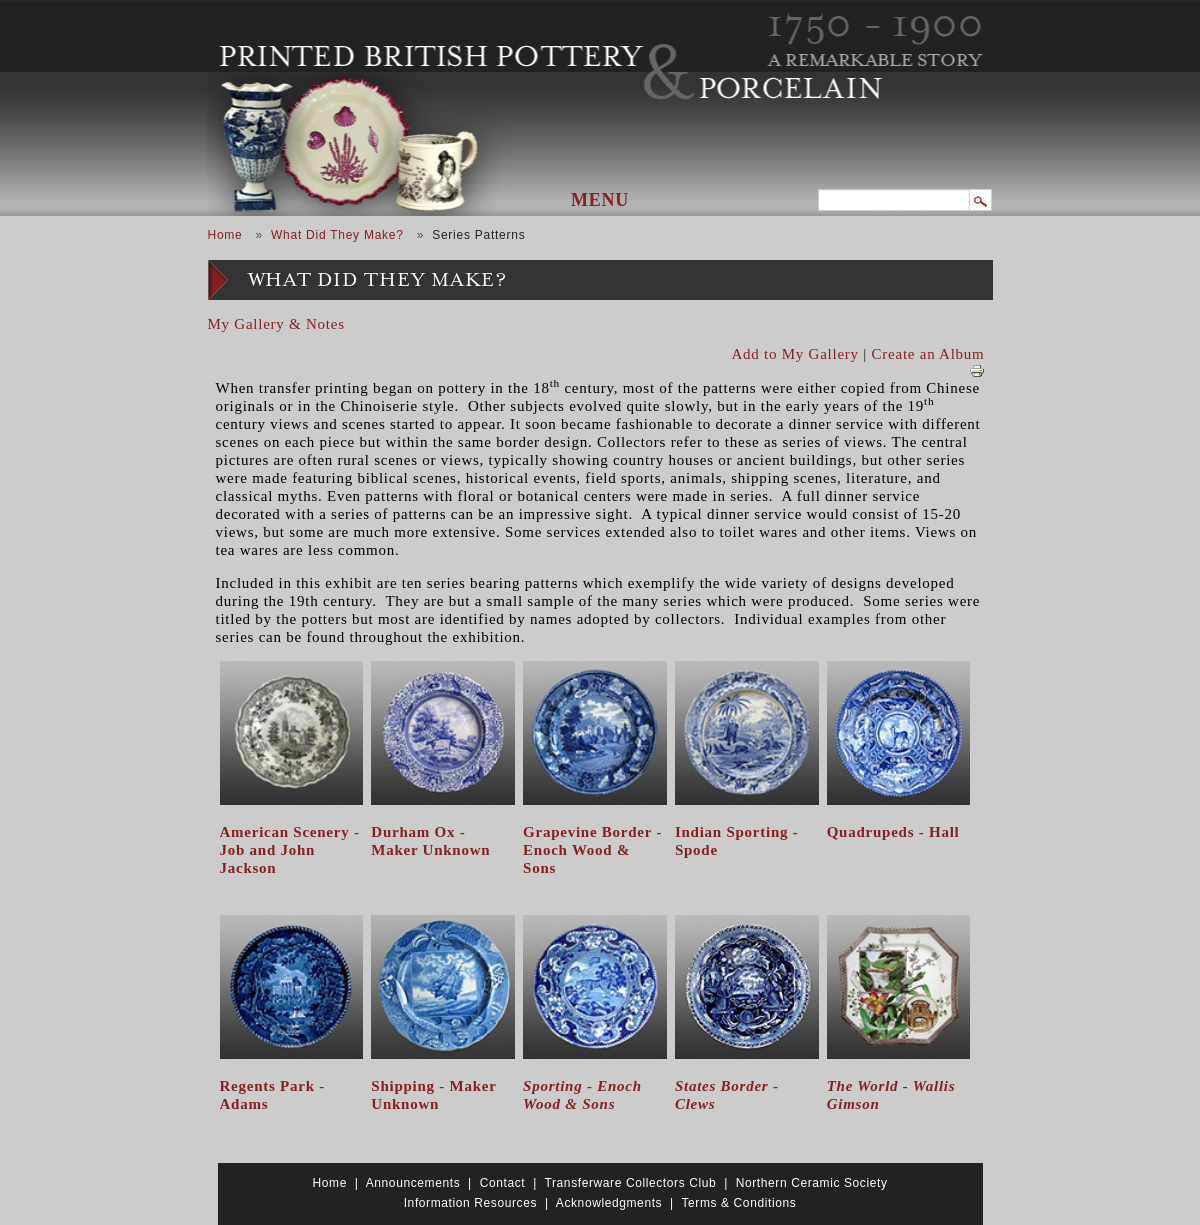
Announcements (413, 1183)
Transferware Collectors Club (631, 1183)
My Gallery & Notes (276, 324)
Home (225, 235)
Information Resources (470, 1203)
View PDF (977, 371)
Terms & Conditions (738, 1203)
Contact (503, 1183)
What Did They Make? (337, 235)
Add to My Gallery (795, 354)
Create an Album (928, 354)
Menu (600, 200)
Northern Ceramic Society (812, 1183)
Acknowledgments (609, 1203)
